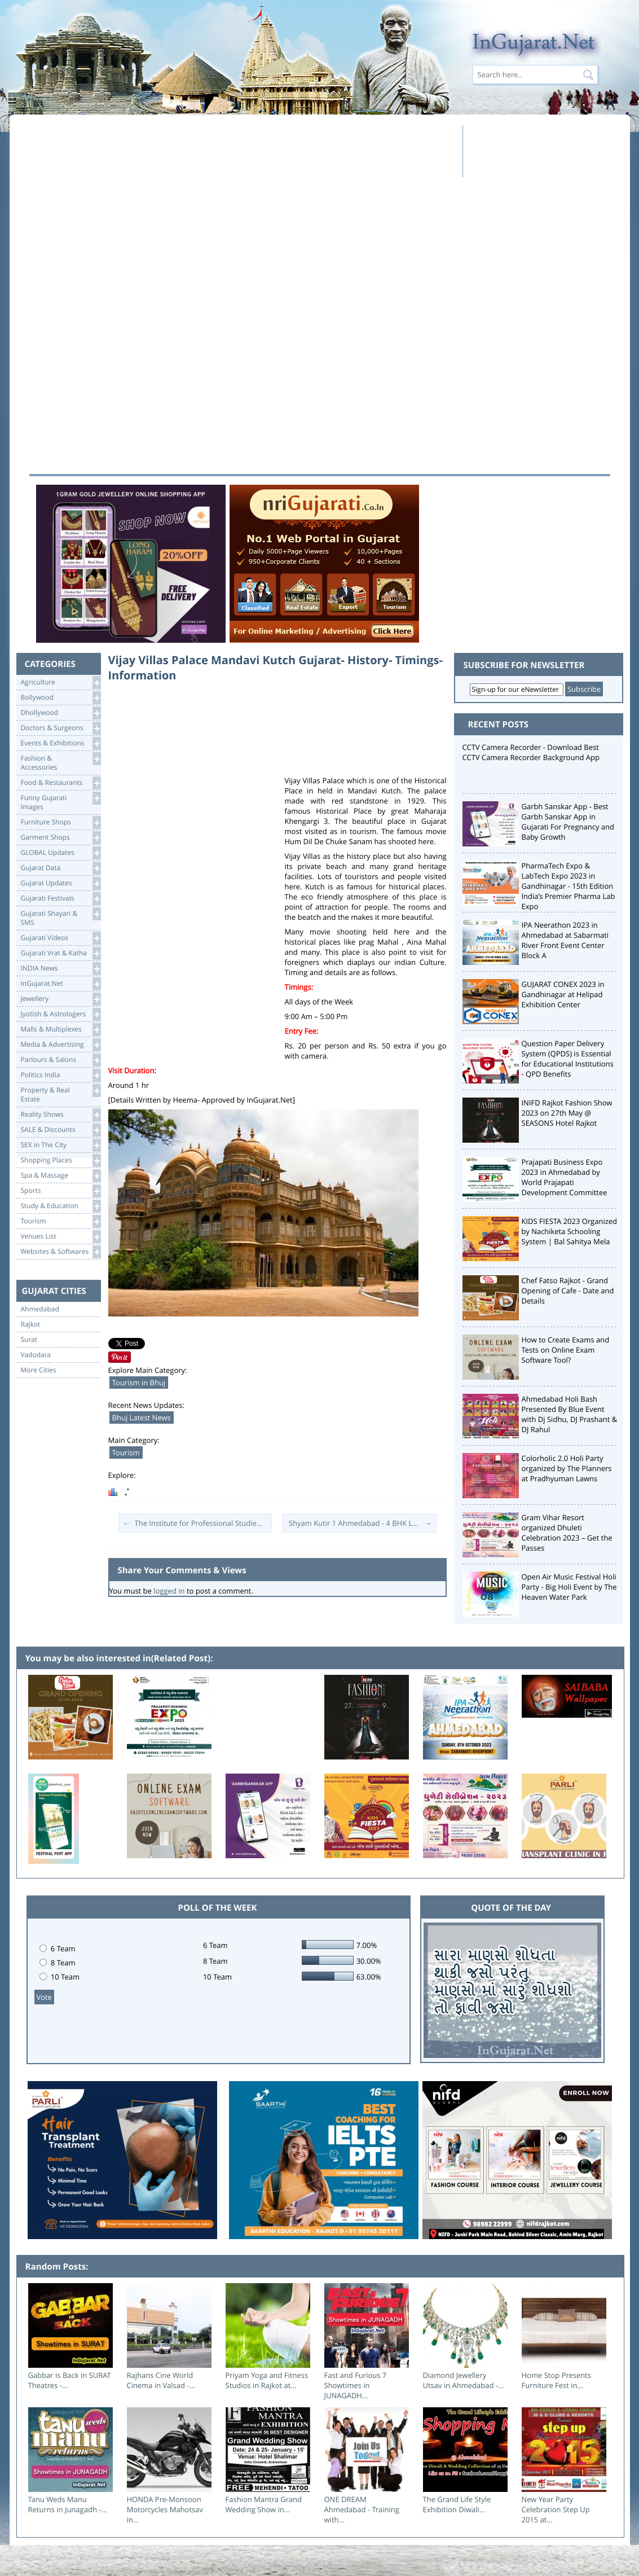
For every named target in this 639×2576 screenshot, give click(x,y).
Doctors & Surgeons (60, 728)
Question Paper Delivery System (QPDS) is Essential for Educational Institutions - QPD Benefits (568, 1058)
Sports (60, 1190)
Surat (29, 1339)
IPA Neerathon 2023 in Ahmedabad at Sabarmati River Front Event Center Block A (565, 940)
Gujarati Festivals (60, 898)
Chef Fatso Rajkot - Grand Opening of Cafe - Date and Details (568, 1290)
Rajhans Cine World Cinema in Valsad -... (161, 2380)
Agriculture (60, 682)
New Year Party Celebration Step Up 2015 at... (556, 2509)
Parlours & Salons (60, 1060)
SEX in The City (60, 1145)
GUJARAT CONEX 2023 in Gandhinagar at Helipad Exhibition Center (563, 994)
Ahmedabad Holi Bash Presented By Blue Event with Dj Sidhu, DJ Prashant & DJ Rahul (570, 1414)
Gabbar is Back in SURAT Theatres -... (69, 2380)
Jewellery (60, 999)
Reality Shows (60, 1114)
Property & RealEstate (60, 1094)
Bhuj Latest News (141, 1417)
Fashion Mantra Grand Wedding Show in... (264, 2504)
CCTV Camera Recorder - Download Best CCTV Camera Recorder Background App (531, 752)
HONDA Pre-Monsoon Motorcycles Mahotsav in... (165, 2509)
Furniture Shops (60, 822)
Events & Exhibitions (60, 743)
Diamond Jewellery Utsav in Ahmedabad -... (463, 2380)
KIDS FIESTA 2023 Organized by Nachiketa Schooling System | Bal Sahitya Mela (570, 1231)
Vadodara (36, 1354)
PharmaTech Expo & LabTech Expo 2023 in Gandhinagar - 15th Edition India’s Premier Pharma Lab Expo (568, 886)
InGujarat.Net (60, 983)
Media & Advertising (60, 1044)
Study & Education (60, 1206)
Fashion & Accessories (60, 762)
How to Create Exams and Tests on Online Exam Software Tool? (566, 1350)
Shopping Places (60, 1160)
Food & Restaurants (60, 782)
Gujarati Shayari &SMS (60, 917)
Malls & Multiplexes (60, 1029)
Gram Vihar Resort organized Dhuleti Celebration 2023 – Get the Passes (567, 1532)
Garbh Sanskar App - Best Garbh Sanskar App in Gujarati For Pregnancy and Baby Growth (568, 821)
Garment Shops (60, 837)
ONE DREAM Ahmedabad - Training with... (361, 2509)
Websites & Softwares (60, 1251)
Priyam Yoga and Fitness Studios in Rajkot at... (267, 2380)
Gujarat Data (60, 868)
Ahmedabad (40, 1309)
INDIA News (60, 968)
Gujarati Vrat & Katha (60, 953)
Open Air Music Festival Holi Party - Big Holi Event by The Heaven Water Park (569, 1587)
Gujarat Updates (60, 883)
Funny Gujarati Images (60, 801)
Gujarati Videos (60, 938)
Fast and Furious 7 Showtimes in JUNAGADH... (355, 2385)
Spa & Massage (60, 1175)
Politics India (60, 1075)
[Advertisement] (242, 150)
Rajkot (31, 1324)
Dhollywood (60, 712)
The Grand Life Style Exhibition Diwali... (457, 2504)
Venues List (60, 1236)
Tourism (60, 1221)
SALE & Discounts (60, 1130)
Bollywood (60, 697)
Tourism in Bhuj (139, 1382)
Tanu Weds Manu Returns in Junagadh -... (67, 2504)
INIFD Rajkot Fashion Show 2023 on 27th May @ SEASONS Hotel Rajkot (567, 1113)
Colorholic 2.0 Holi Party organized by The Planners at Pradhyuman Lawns (567, 1468)
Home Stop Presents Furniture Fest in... (557, 2380)
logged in (168, 1591)
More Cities (38, 1370)
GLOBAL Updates (60, 852)
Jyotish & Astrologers (60, 1014)
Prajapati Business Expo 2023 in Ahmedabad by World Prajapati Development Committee (564, 1177)
